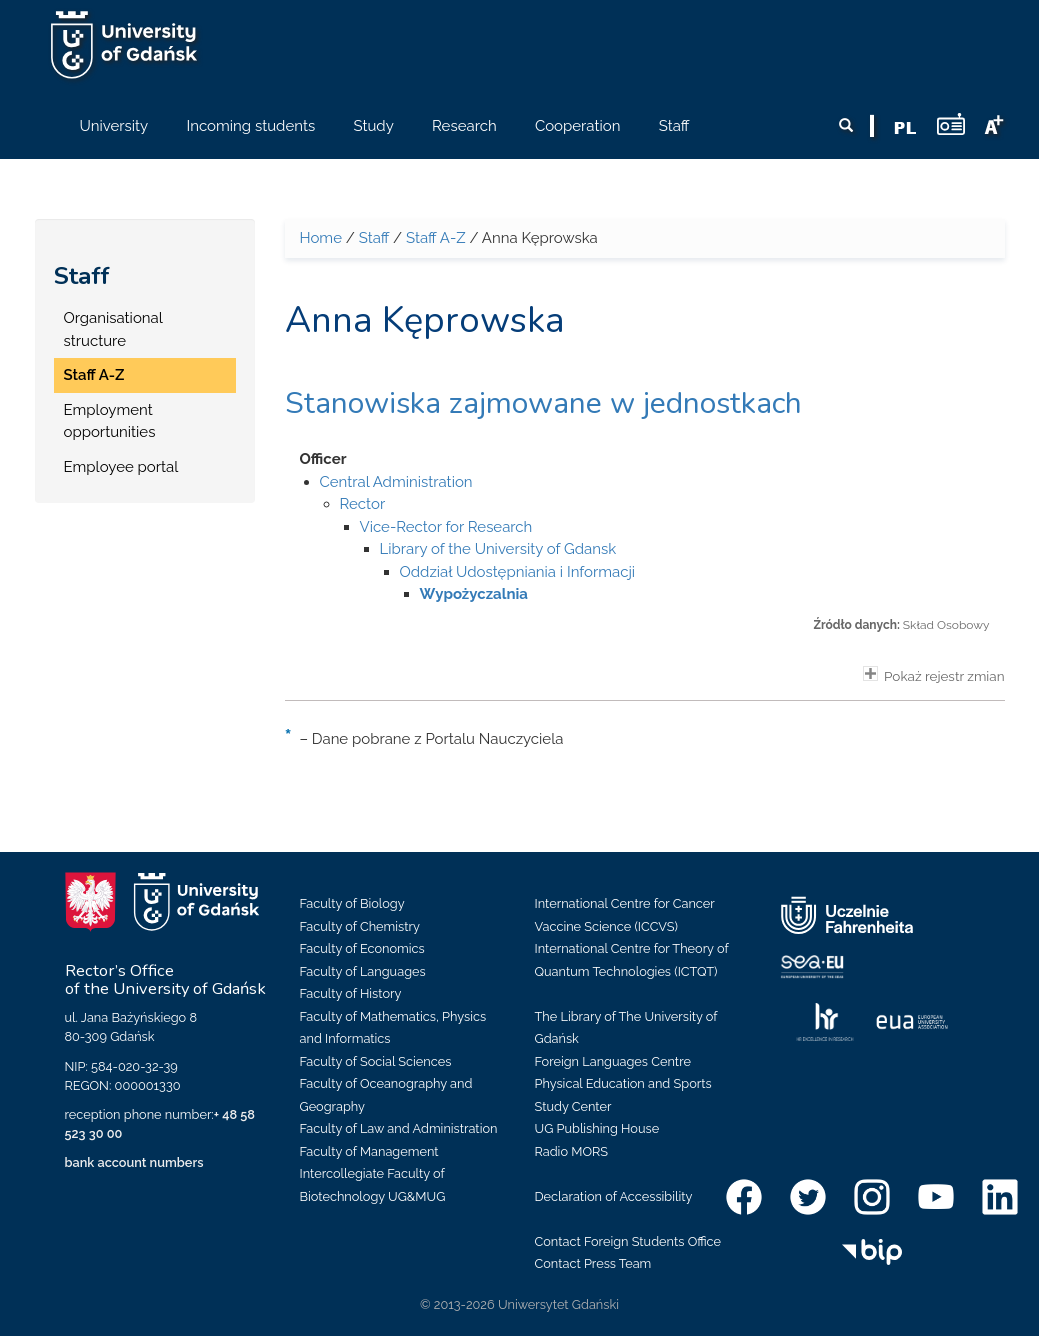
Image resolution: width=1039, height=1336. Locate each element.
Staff (82, 276)
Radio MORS (572, 1151)
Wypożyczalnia (474, 594)
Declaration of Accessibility (614, 1196)
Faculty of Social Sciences (376, 1061)
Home (321, 238)
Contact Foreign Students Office (628, 1241)
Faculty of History (351, 993)
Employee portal (121, 467)
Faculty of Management (369, 1151)
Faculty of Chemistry (360, 926)
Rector (363, 504)
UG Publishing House (597, 1128)
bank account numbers (134, 1162)
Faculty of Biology (352, 903)
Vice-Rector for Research (446, 527)
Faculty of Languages (363, 971)
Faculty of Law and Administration (399, 1128)
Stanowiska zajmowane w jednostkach (543, 403)
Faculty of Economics (362, 948)
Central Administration (396, 482)
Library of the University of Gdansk (498, 549)
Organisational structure (113, 329)
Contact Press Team (593, 1263)
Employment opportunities (110, 421)
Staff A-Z (94, 375)
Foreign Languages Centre (613, 1061)
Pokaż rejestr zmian (934, 675)
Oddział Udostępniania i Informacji (518, 572)
